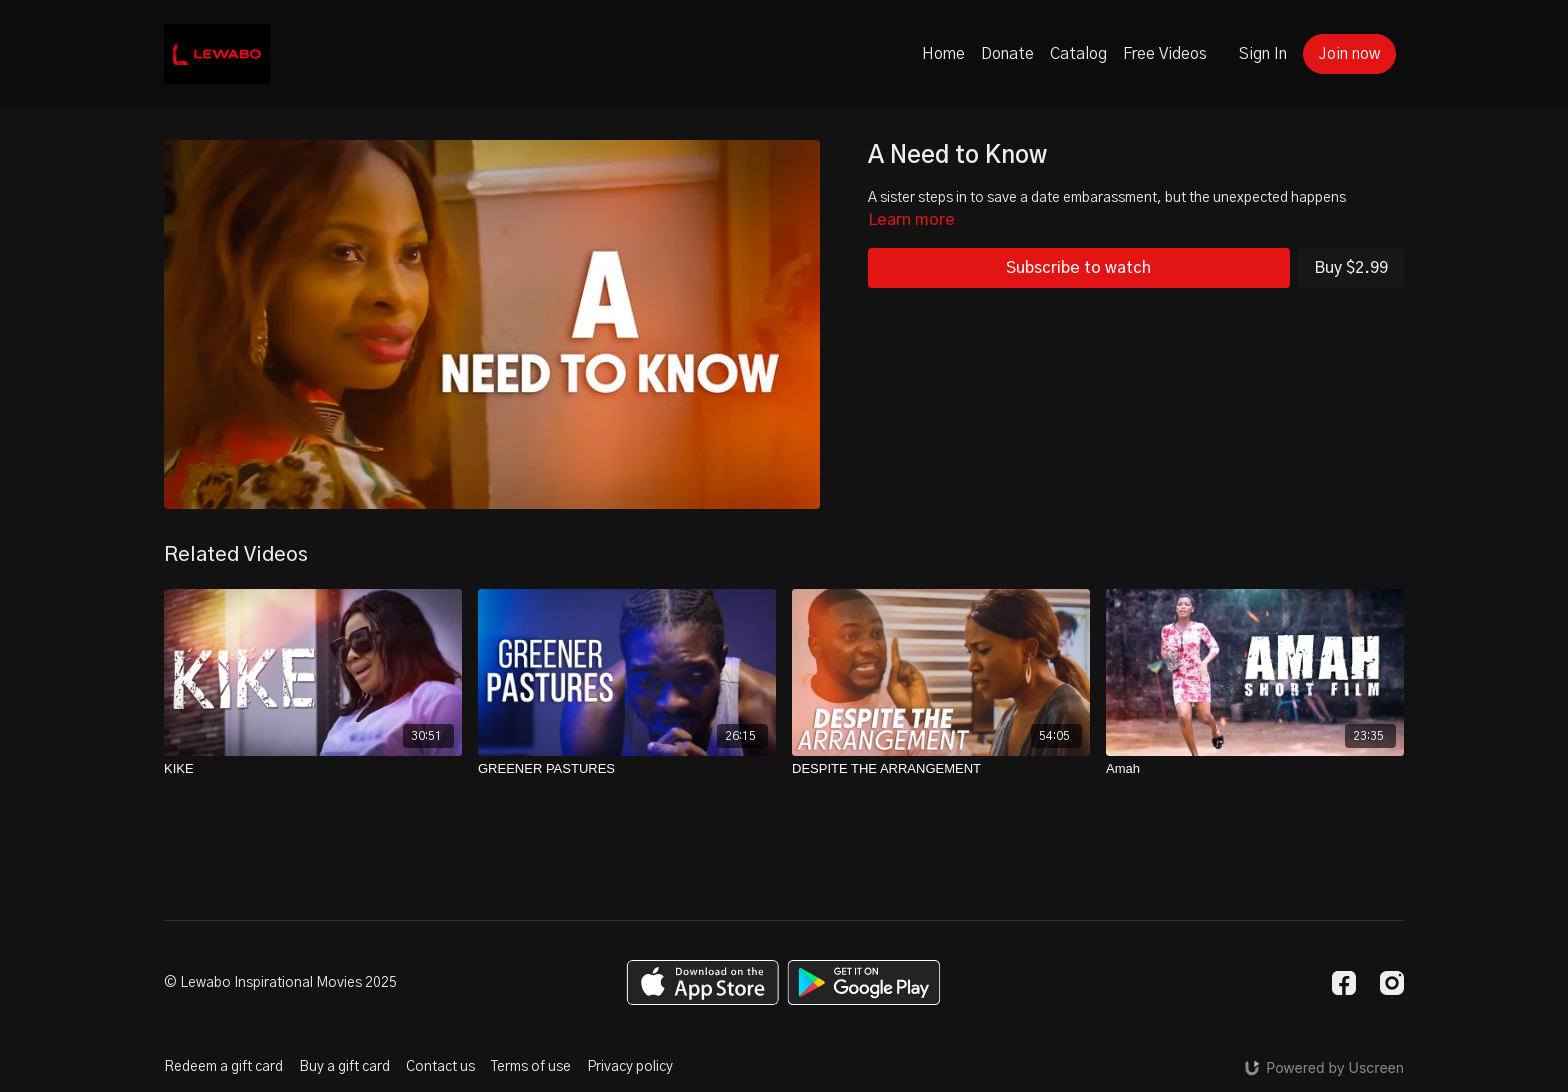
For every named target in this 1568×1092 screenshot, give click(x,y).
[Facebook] (1344, 983)
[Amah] (1255, 769)
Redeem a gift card (223, 1067)
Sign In (1263, 54)
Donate (1007, 54)
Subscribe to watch (1078, 268)
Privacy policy (630, 1067)
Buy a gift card (344, 1067)
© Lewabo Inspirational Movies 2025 (280, 983)
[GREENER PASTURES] (627, 769)
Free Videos (1165, 54)
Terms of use (531, 1067)
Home (943, 54)
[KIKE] (313, 769)
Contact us (440, 1067)
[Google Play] (864, 982)
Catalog (1078, 54)
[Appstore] (702, 982)
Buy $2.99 (1351, 268)
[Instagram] (1392, 983)
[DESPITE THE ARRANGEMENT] (941, 769)
